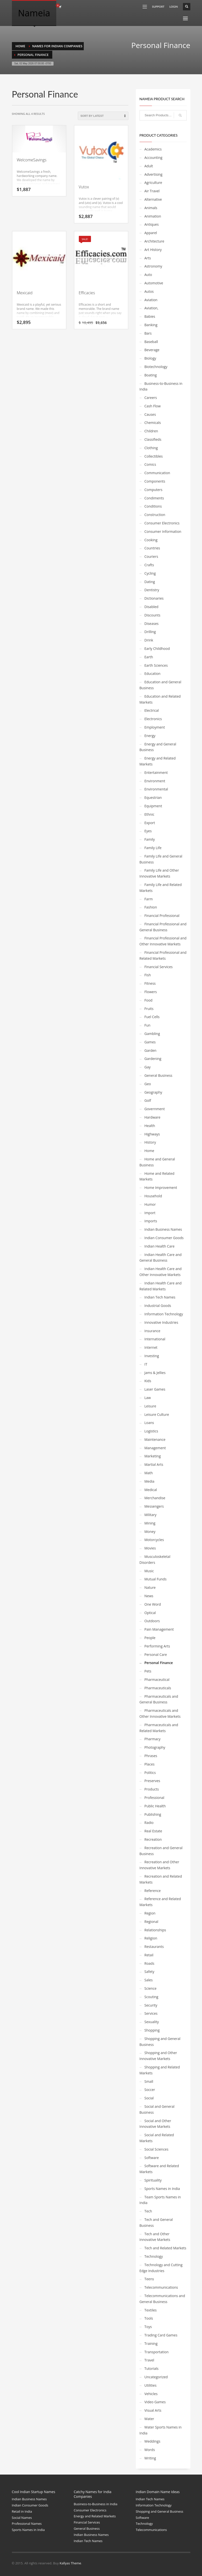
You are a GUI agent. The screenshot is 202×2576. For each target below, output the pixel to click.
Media (149, 1481)
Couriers (151, 556)
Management (155, 1448)
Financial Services (158, 966)
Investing (151, 1355)
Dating (149, 581)
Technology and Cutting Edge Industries (161, 2267)
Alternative (153, 199)
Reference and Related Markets (160, 1901)
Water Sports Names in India (161, 2430)
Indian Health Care (159, 1246)
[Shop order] (103, 116)
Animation (152, 216)
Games (150, 1042)
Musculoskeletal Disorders (155, 1559)
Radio (149, 1822)
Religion (150, 1938)
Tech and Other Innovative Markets (155, 2237)
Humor (150, 1204)
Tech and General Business (156, 2222)
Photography (154, 1747)
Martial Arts (153, 1464)
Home (149, 1150)
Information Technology (163, 1314)
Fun (147, 1025)
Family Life (153, 847)
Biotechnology (156, 366)
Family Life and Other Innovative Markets (159, 873)
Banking (151, 324)
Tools (148, 2318)
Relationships (155, 1930)
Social (149, 2098)
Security (150, 2005)
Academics (153, 149)
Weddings (152, 2441)
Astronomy (153, 266)
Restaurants (154, 1946)
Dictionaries (154, 598)
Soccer (149, 2089)
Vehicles (151, 2393)
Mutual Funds (155, 1579)
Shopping (152, 2030)
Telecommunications (161, 2287)
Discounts (152, 615)
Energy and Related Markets (158, 761)
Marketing (152, 1456)
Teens (149, 2279)
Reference (152, 1890)
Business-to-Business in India (161, 386)
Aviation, (151, 308)
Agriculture (153, 182)
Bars (148, 333)
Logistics (151, 1431)
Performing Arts (157, 1646)
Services (151, 2013)
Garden (150, 1050)
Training (151, 2343)
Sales (148, 1980)
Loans (149, 1422)
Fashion (150, 907)
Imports (150, 1221)
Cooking (151, 540)
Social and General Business (157, 2109)
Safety (149, 1971)
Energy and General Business (158, 747)
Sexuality (151, 2021)
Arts (147, 258)
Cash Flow (152, 406)
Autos (149, 291)
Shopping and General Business (160, 2041)
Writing (150, 2458)
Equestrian (153, 797)
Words (149, 2449)
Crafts (149, 565)
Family (149, 839)
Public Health (155, 1806)
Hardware (152, 1117)
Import (150, 1212)
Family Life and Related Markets (161, 887)
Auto (148, 274)
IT (145, 1364)
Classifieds (152, 439)
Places (149, 1764)
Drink (148, 640)
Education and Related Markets (160, 699)
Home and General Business (157, 1162)
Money (149, 1531)
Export (149, 822)
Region (150, 1913)
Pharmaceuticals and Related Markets (159, 1727)
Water (149, 2418)
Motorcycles (154, 1539)
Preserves (152, 1780)
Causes (150, 414)
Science (150, 1988)
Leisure (150, 1406)
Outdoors (152, 1621)
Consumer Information (162, 531)
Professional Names (27, 2523)
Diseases (151, 623)
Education (152, 673)
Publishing (152, 1814)
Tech (148, 2211)
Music (149, 1571)
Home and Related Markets (157, 1176)
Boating (150, 375)
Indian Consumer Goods (164, 1237)
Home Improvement (160, 1187)
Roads (149, 1963)
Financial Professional (161, 915)
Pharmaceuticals (157, 1688)
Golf (147, 1100)
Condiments (154, 498)
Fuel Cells (152, 1016)
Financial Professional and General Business (163, 927)
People (150, 1637)
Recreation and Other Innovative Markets (159, 1865)
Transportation (156, 2352)
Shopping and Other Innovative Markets (158, 2055)
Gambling (152, 1033)
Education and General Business (160, 685)
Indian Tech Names (159, 1297)
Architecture (154, 241)
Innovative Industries (161, 1322)
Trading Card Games (160, 2335)
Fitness (150, 983)
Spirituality (153, 2180)
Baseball (151, 341)
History (150, 1142)
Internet (151, 1347)
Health (149, 1125)
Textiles (150, 2310)
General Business (158, 1075)
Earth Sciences (156, 665)
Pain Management (159, 1629)
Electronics (153, 718)
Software (151, 2157)
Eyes (148, 831)
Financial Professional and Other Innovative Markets (163, 941)
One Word (152, 1604)
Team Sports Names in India (160, 2200)
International (154, 1339)
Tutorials (151, 2368)
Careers (150, 397)
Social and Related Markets (157, 2138)
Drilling (150, 631)
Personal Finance (158, 1662)
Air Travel (152, 191)
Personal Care (155, 1654)
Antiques (151, 224)
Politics (150, 1772)
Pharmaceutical (157, 1679)
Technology (153, 2256)
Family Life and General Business (161, 859)
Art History (153, 249)
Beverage (152, 349)
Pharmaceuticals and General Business (159, 1699)
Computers (153, 489)
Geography (153, 1092)
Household (153, 1196)
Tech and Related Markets (165, 2248)
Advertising (153, 174)
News (148, 1596)
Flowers (150, 991)
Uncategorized (156, 2377)
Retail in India (22, 2511)
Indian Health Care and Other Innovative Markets (161, 1271)
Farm (148, 899)
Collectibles (153, 456)
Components (154, 481)
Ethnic (149, 814)
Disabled (151, 606)
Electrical (151, 710)
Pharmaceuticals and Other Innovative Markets (160, 1713)
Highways (152, 1134)
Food (148, 1000)
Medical (150, 1489)
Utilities (150, 2385)
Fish (147, 975)
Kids (147, 1380)
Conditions (153, 506)
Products (151, 1789)
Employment (154, 727)
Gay (147, 1067)
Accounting (153, 157)
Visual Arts (152, 2410)
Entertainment (156, 772)
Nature (150, 1587)
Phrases (150, 1755)
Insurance (152, 1330)
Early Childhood (157, 648)
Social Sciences (156, 2149)
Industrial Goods (157, 1305)
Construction (154, 514)
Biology (150, 358)
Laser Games (154, 1389)
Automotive (153, 283)
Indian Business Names (163, 1229)
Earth (148, 657)
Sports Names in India (162, 2188)
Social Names (22, 2517)
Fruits (149, 1008)
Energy (150, 735)
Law (147, 1397)
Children (151, 431)
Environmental (156, 789)
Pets (147, 1671)
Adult (148, 166)
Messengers (154, 1506)
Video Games (155, 2402)
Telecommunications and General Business (162, 2298)
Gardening (152, 1058)
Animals (150, 207)
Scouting (151, 1996)
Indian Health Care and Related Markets (161, 1286)
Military (150, 1514)
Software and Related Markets (159, 2168)
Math (148, 1473)
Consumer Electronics (162, 523)
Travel (149, 2360)
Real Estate (153, 1831)
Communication (157, 472)
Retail (148, 1955)
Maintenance (155, 1439)
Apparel (150, 232)
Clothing (151, 447)
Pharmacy (152, 1739)
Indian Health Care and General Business (161, 1257)
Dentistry (151, 590)
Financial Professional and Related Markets (163, 955)
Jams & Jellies (155, 1372)
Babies (149, 316)
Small (148, 2081)
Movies (150, 1548)
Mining (149, 1523)
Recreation (153, 1839)
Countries (152, 548)
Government (154, 1108)
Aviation (151, 299)
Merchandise (154, 1498)
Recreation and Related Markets (161, 1879)
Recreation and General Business (161, 1850)
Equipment (153, 806)
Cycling (150, 573)
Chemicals (152, 422)
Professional (154, 1797)
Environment (154, 781)
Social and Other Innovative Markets (155, 2123)
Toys (148, 2326)
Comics (150, 464)
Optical (150, 1612)
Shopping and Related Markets (160, 2070)
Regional (151, 1921)
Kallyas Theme (70, 2563)
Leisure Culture (156, 1414)
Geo (147, 1083)
